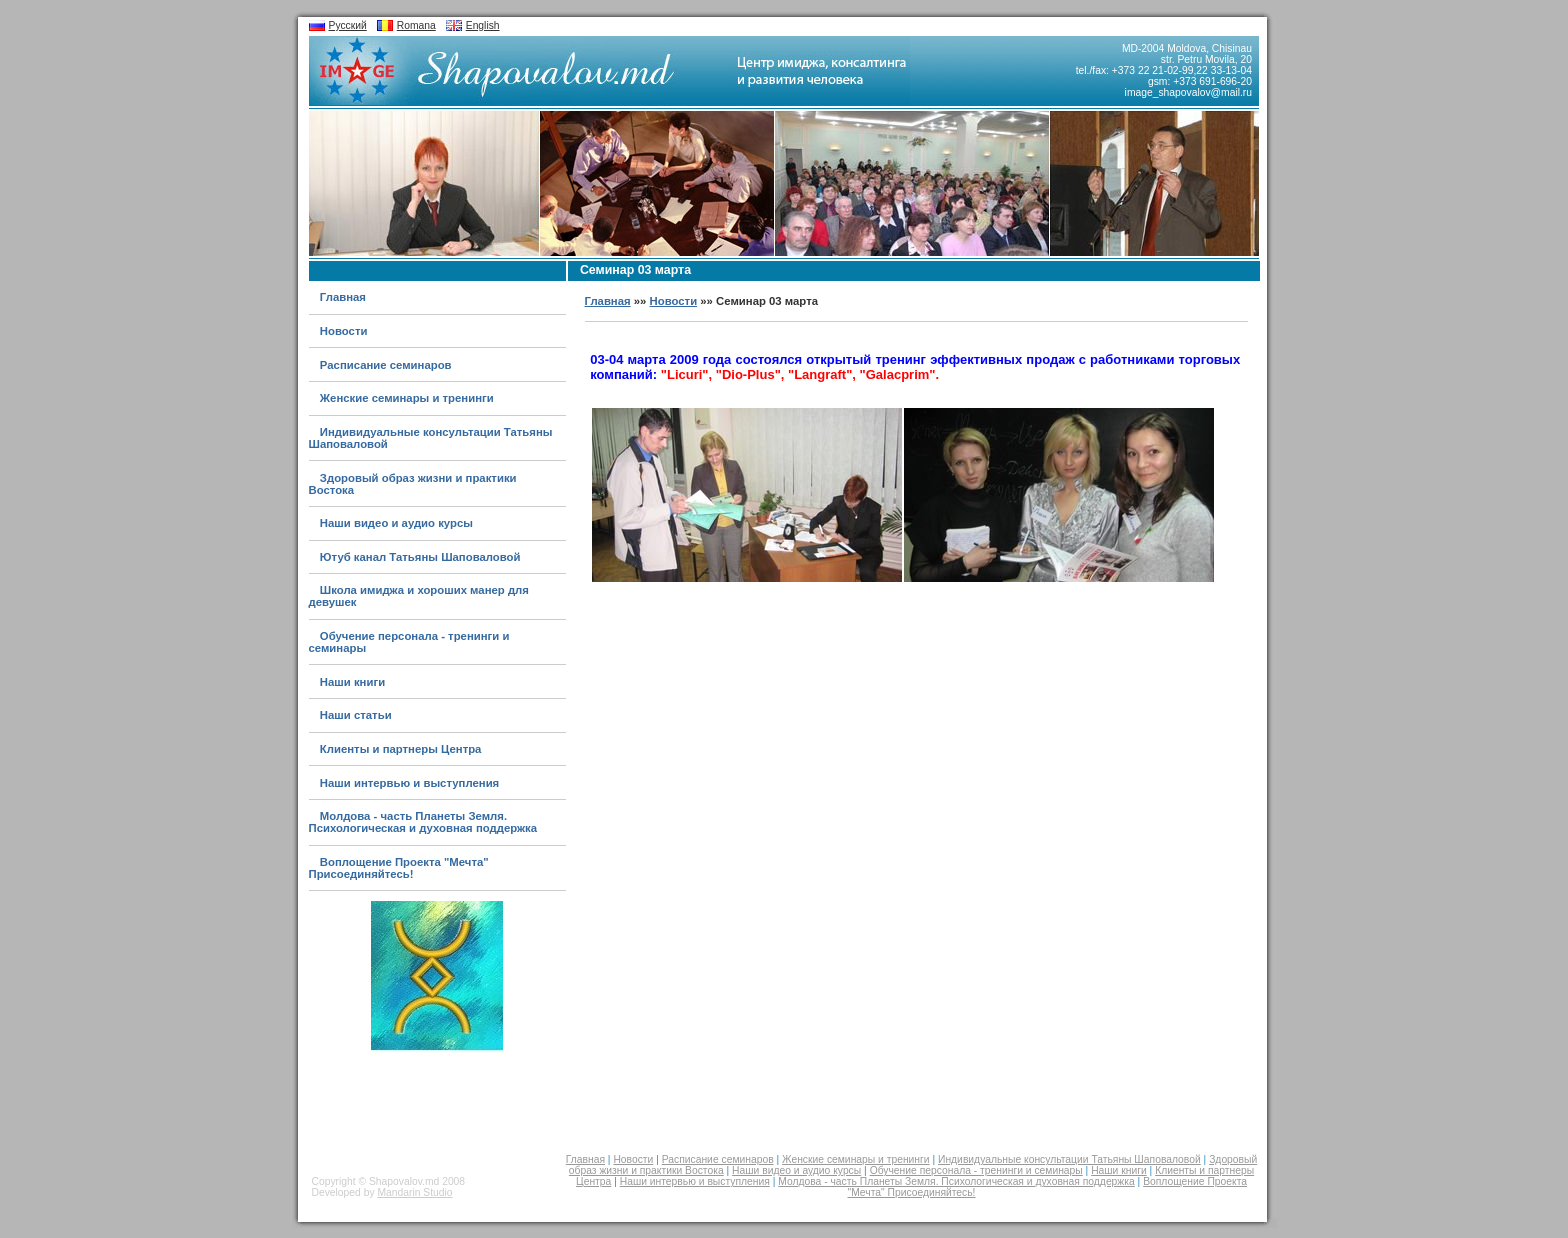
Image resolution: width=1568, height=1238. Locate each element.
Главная (343, 297)
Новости (344, 331)
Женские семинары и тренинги (407, 398)
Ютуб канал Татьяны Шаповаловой (420, 557)
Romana (416, 25)
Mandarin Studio (414, 1192)
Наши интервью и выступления (409, 783)
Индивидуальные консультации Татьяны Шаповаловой (1069, 1159)
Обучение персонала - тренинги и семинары (976, 1170)
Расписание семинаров (386, 365)
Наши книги (352, 682)
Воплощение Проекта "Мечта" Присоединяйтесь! (399, 868)
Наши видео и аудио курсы (396, 523)
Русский (348, 25)
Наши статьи (356, 715)
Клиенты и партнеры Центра (401, 749)
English (483, 25)
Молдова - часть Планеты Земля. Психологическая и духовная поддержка (423, 822)
